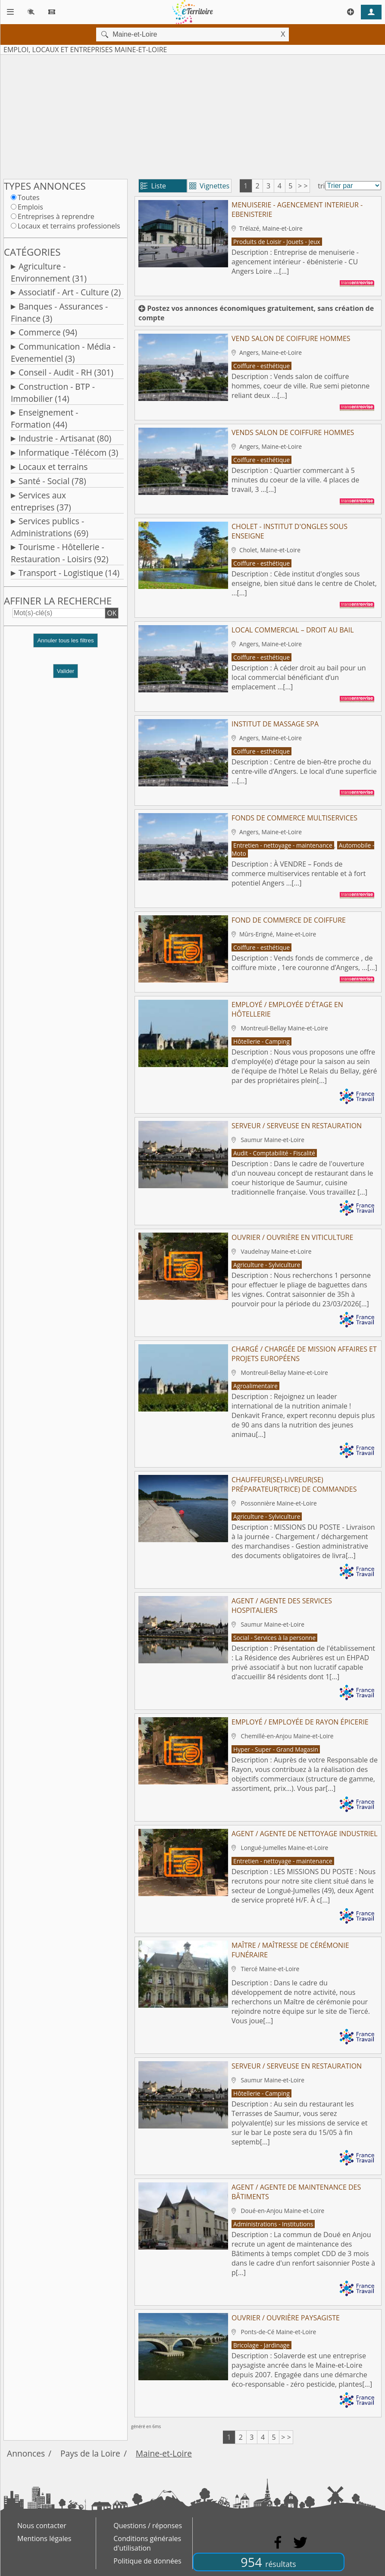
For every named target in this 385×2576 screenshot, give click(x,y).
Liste (153, 186)
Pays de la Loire (90, 2453)
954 (268, 2562)
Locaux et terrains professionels (69, 226)
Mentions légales (44, 2538)
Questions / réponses (147, 2525)
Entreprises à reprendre (56, 216)
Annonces (26, 2453)
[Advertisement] (192, 115)
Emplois (30, 207)
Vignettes (209, 186)
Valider (66, 671)
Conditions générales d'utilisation (147, 2543)
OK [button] (111, 613)
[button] (65, 643)
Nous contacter (41, 2525)
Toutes (29, 197)
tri (321, 186)
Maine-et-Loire (164, 2453)
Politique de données (147, 2561)
